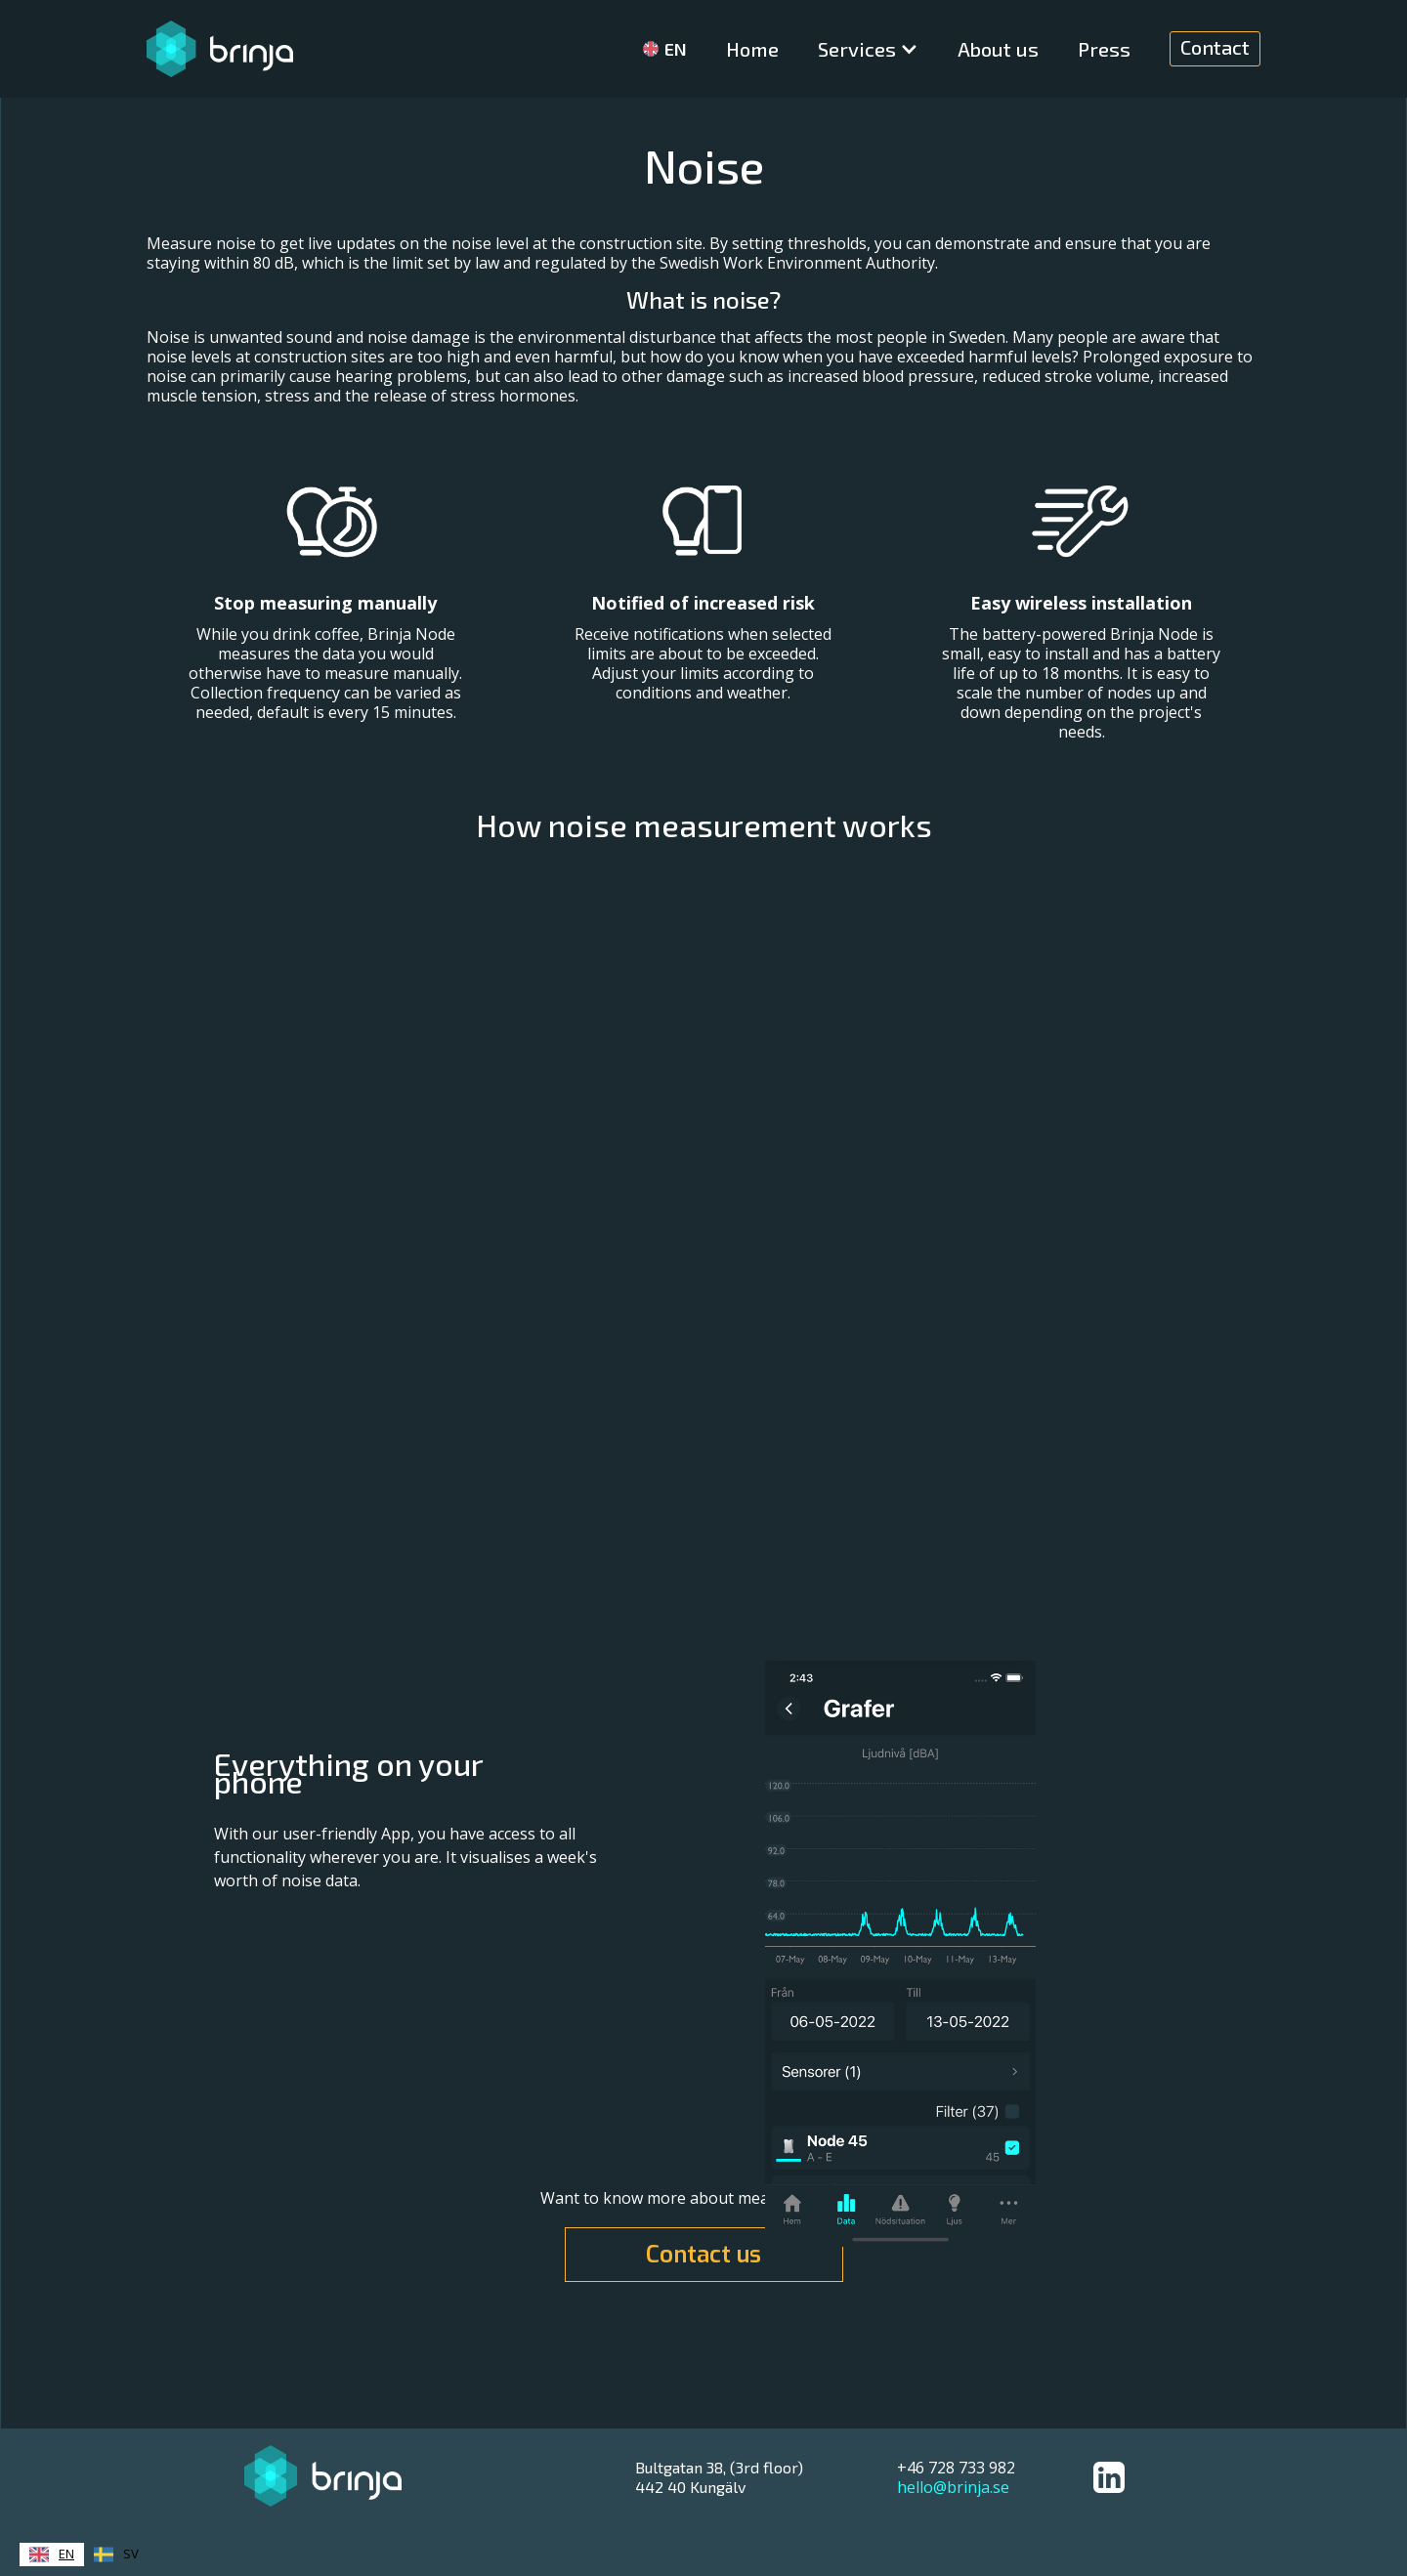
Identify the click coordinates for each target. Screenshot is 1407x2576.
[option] (116, 2554)
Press (1104, 49)
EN (51, 2554)
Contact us (703, 2254)
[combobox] (52, 2554)
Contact (1215, 47)
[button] (868, 49)
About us (998, 49)
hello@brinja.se (953, 2487)
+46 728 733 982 (956, 2467)
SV (116, 2554)
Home (752, 49)
